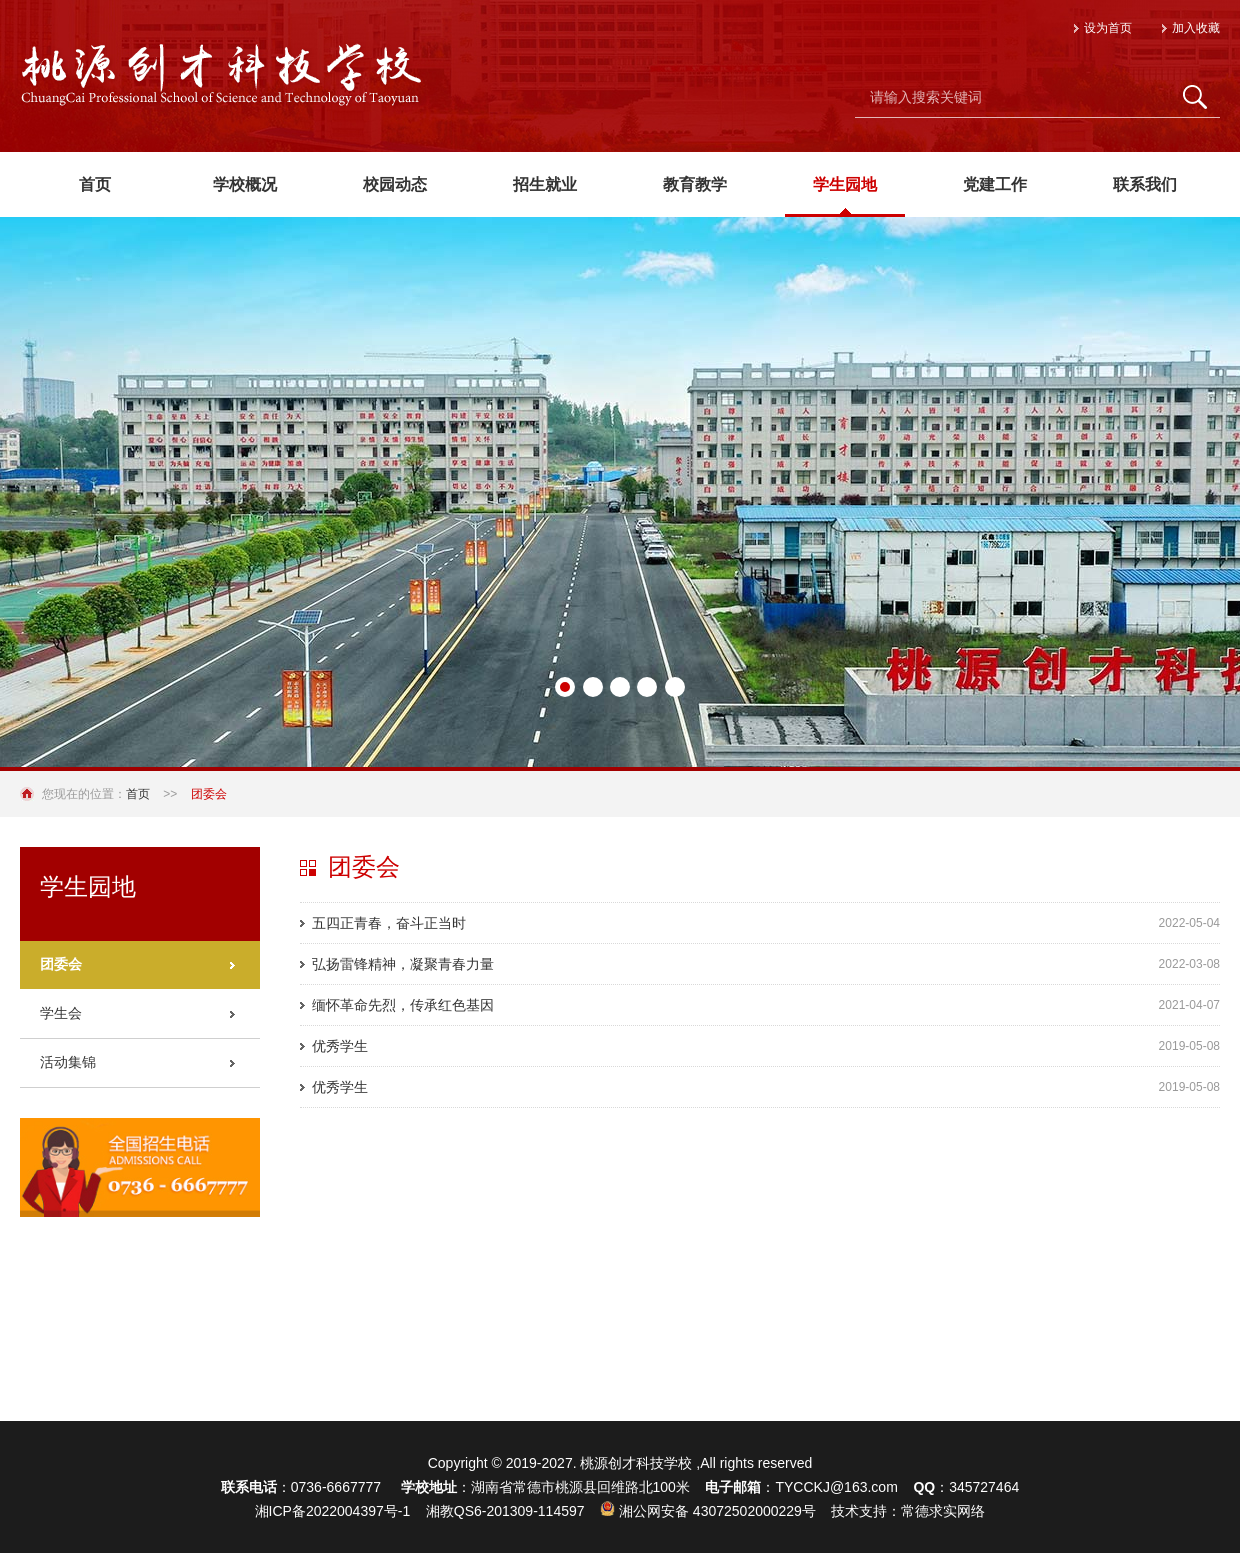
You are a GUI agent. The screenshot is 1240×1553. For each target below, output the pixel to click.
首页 (138, 794)
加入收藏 (1196, 28)
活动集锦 (68, 1062)
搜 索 (1195, 97)
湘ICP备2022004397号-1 (333, 1511)
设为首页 (1108, 28)
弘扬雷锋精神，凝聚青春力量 (403, 964)
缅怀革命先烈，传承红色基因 (403, 1005)
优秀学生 (340, 1046)
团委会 (61, 964)
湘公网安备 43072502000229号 (708, 1511)
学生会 (61, 1013)
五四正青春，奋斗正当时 (389, 923)
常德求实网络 (943, 1511)
